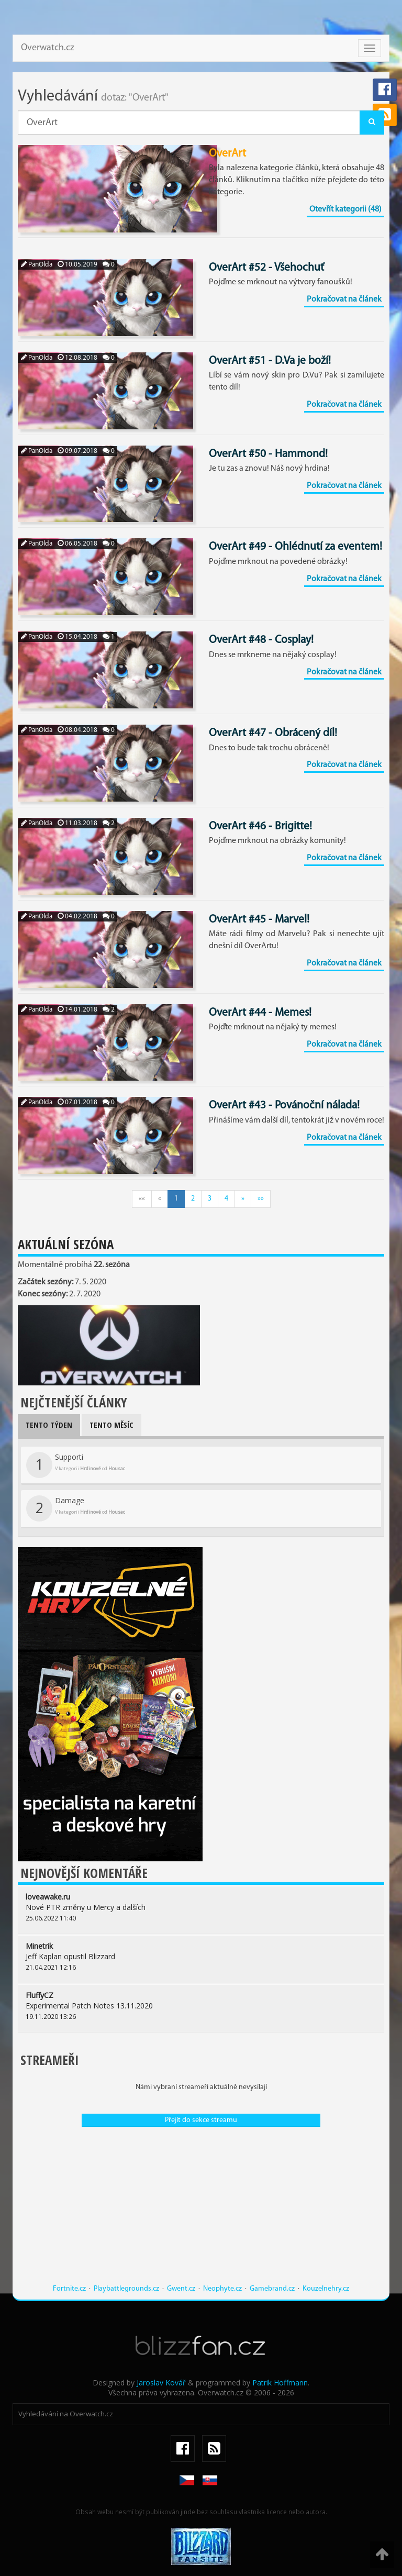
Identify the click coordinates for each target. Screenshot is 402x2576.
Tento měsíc (111, 1424)
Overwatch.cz (47, 48)
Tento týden (49, 1424)
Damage (75, 1508)
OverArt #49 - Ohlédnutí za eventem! (295, 546)
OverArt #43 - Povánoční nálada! (284, 1105)
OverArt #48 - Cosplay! (261, 640)
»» (261, 1199)
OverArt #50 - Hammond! (268, 454)
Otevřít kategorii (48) (345, 209)
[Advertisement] (201, 2210)
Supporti (75, 1465)
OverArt (227, 153)
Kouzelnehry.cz (326, 2289)
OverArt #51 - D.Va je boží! (270, 361)
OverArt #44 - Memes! (260, 1012)
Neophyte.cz (222, 2289)
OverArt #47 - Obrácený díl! (273, 733)
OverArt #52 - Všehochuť (266, 267)
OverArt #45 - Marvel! (259, 919)
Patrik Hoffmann (280, 2383)
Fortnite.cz (69, 2289)
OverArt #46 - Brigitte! (260, 826)
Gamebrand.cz (272, 2289)
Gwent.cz (181, 2289)
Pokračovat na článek (344, 299)
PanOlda (36, 264)
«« (142, 1199)
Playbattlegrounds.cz (126, 2289)
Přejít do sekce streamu (201, 2120)
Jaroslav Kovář (161, 2383)
